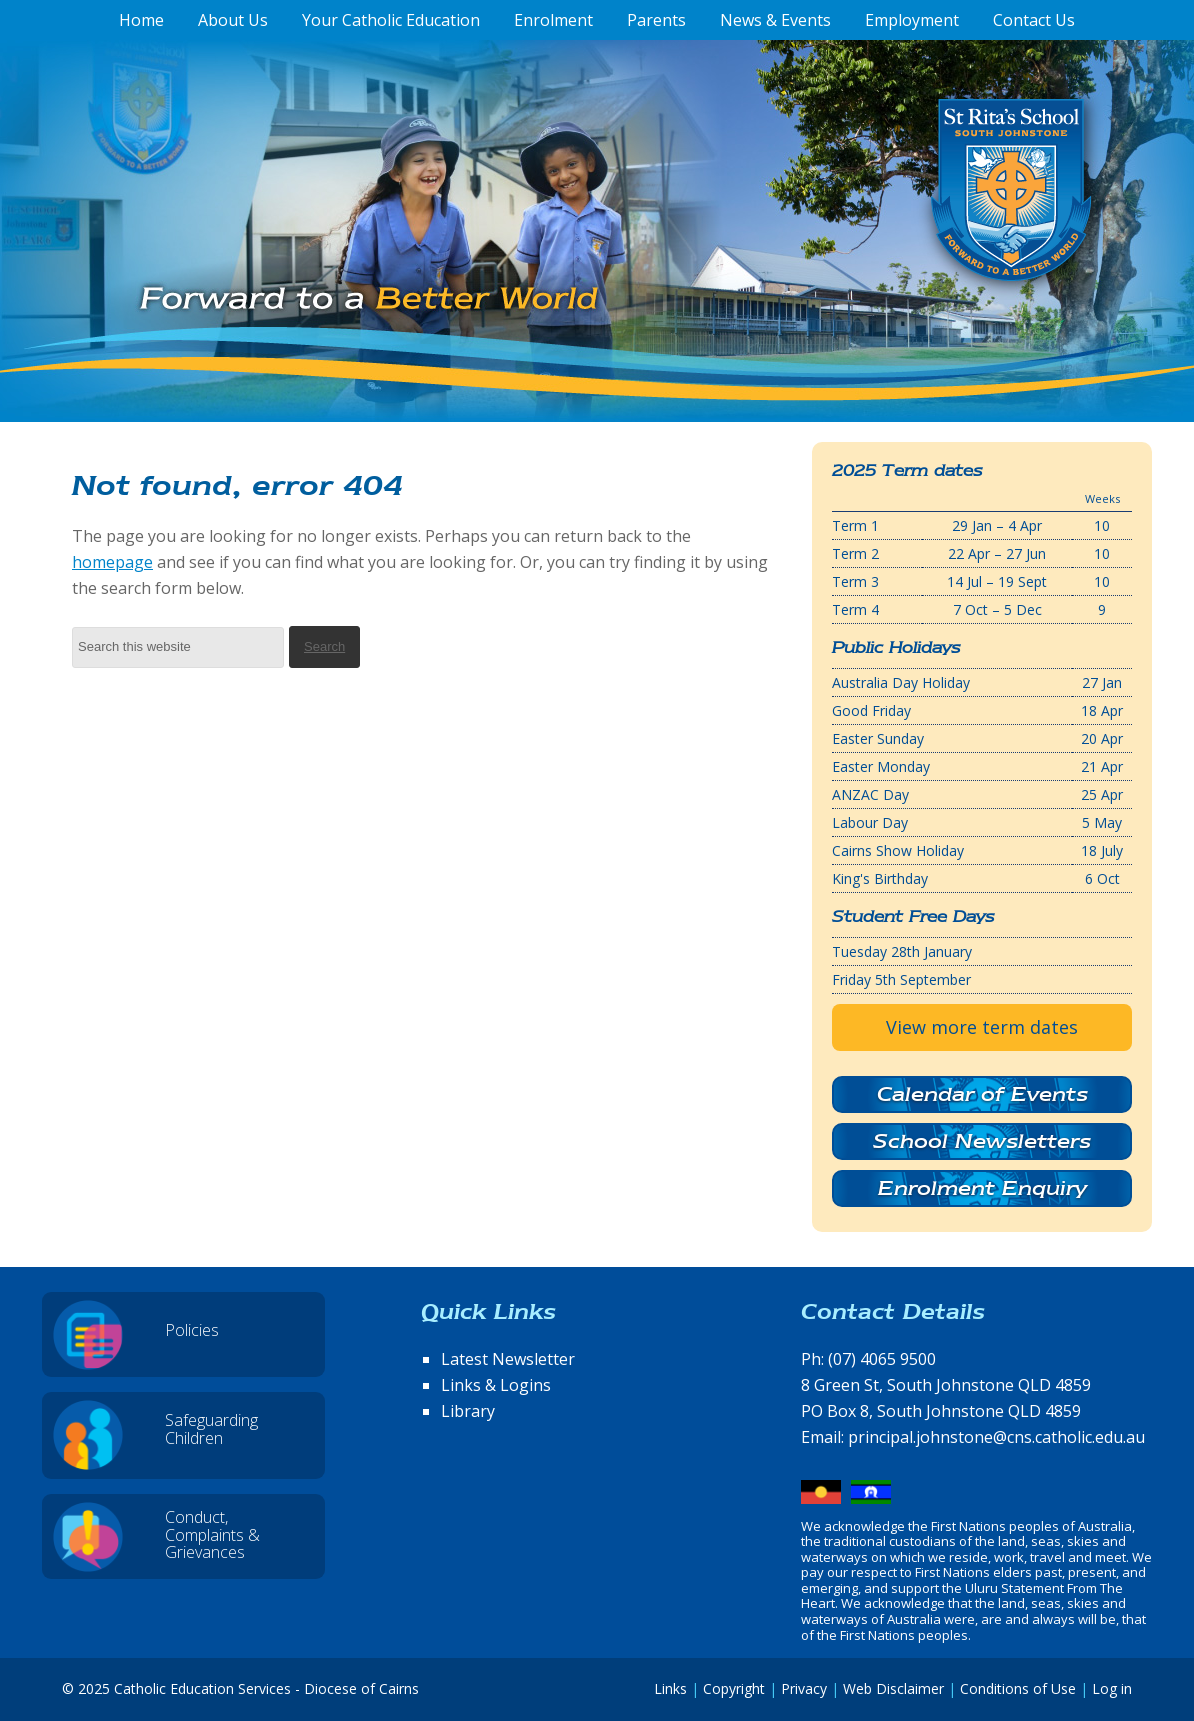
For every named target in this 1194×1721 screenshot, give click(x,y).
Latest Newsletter (508, 1359)
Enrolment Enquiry (982, 1188)
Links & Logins (496, 1385)
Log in (1112, 1688)
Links (670, 1688)
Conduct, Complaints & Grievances (212, 1534)
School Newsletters (982, 1141)
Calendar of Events (982, 1094)
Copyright (734, 1688)
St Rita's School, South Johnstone (911, 223)
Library (468, 1411)
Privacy (804, 1688)
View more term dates (982, 1027)
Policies (192, 1330)
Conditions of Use (1018, 1688)
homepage (112, 562)
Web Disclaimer (893, 1688)
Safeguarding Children (211, 1429)
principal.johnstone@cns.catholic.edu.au (996, 1437)
